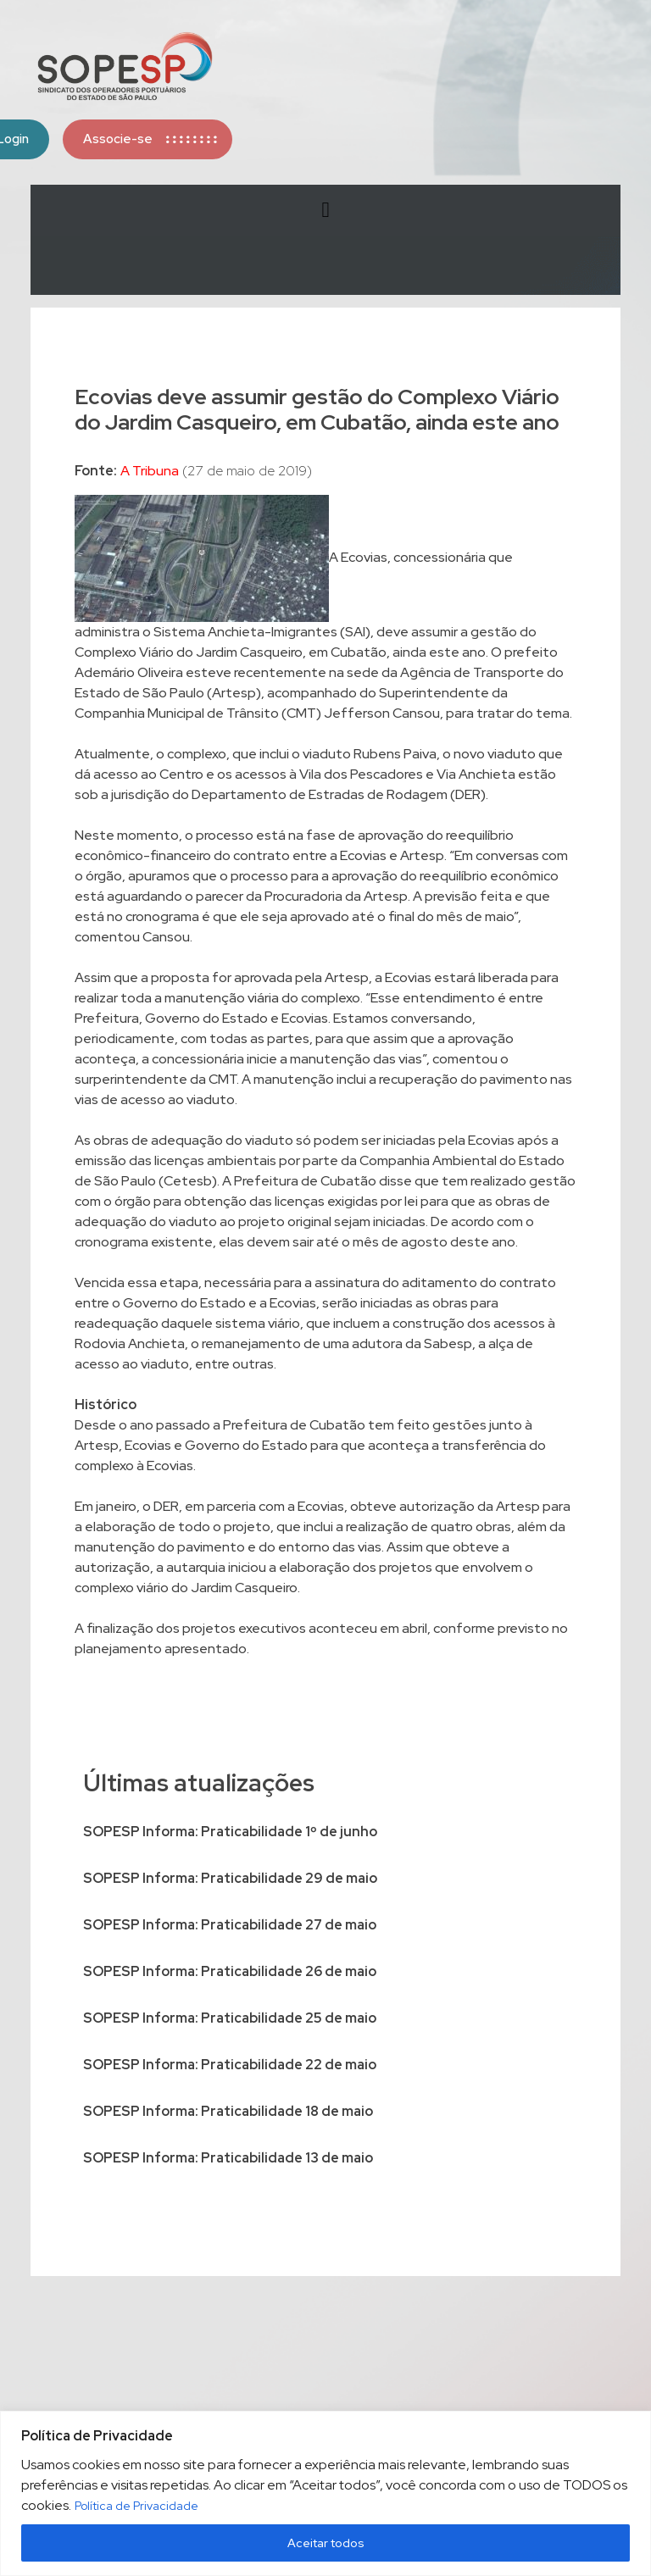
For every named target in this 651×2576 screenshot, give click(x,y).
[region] (325, 2493)
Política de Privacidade (136, 2505)
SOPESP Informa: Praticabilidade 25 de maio (229, 2018)
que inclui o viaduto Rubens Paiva (334, 754)
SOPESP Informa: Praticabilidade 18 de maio (228, 2111)
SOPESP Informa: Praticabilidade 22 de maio (229, 2065)
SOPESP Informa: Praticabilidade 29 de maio (230, 1878)
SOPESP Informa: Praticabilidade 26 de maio (229, 1971)
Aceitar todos (325, 2543)
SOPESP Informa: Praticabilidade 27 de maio (229, 1925)
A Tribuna (149, 471)
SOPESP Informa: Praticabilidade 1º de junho (230, 1831)
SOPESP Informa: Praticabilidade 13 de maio (228, 2158)
